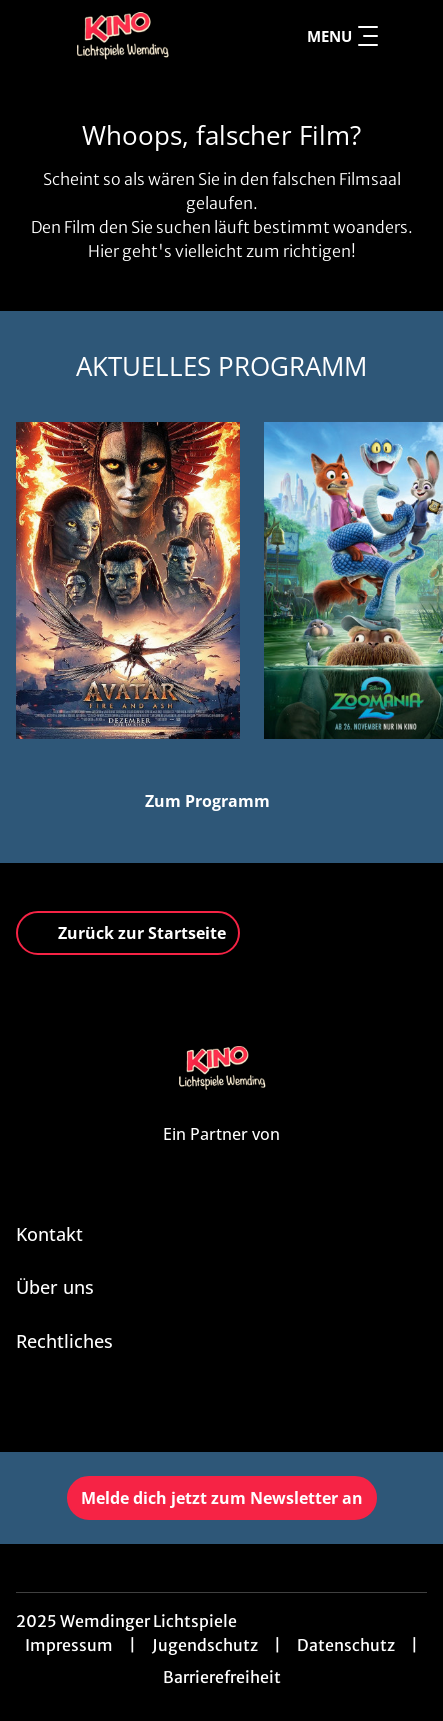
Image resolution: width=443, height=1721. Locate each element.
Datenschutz (346, 1645)
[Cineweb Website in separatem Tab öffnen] (221, 1156)
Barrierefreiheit (222, 1677)
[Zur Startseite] (122, 36)
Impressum (69, 1645)
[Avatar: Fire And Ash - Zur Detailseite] (128, 580)
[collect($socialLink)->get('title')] (222, 1408)
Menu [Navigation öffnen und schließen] (342, 36)
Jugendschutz (205, 1645)
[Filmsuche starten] (407, 36)
